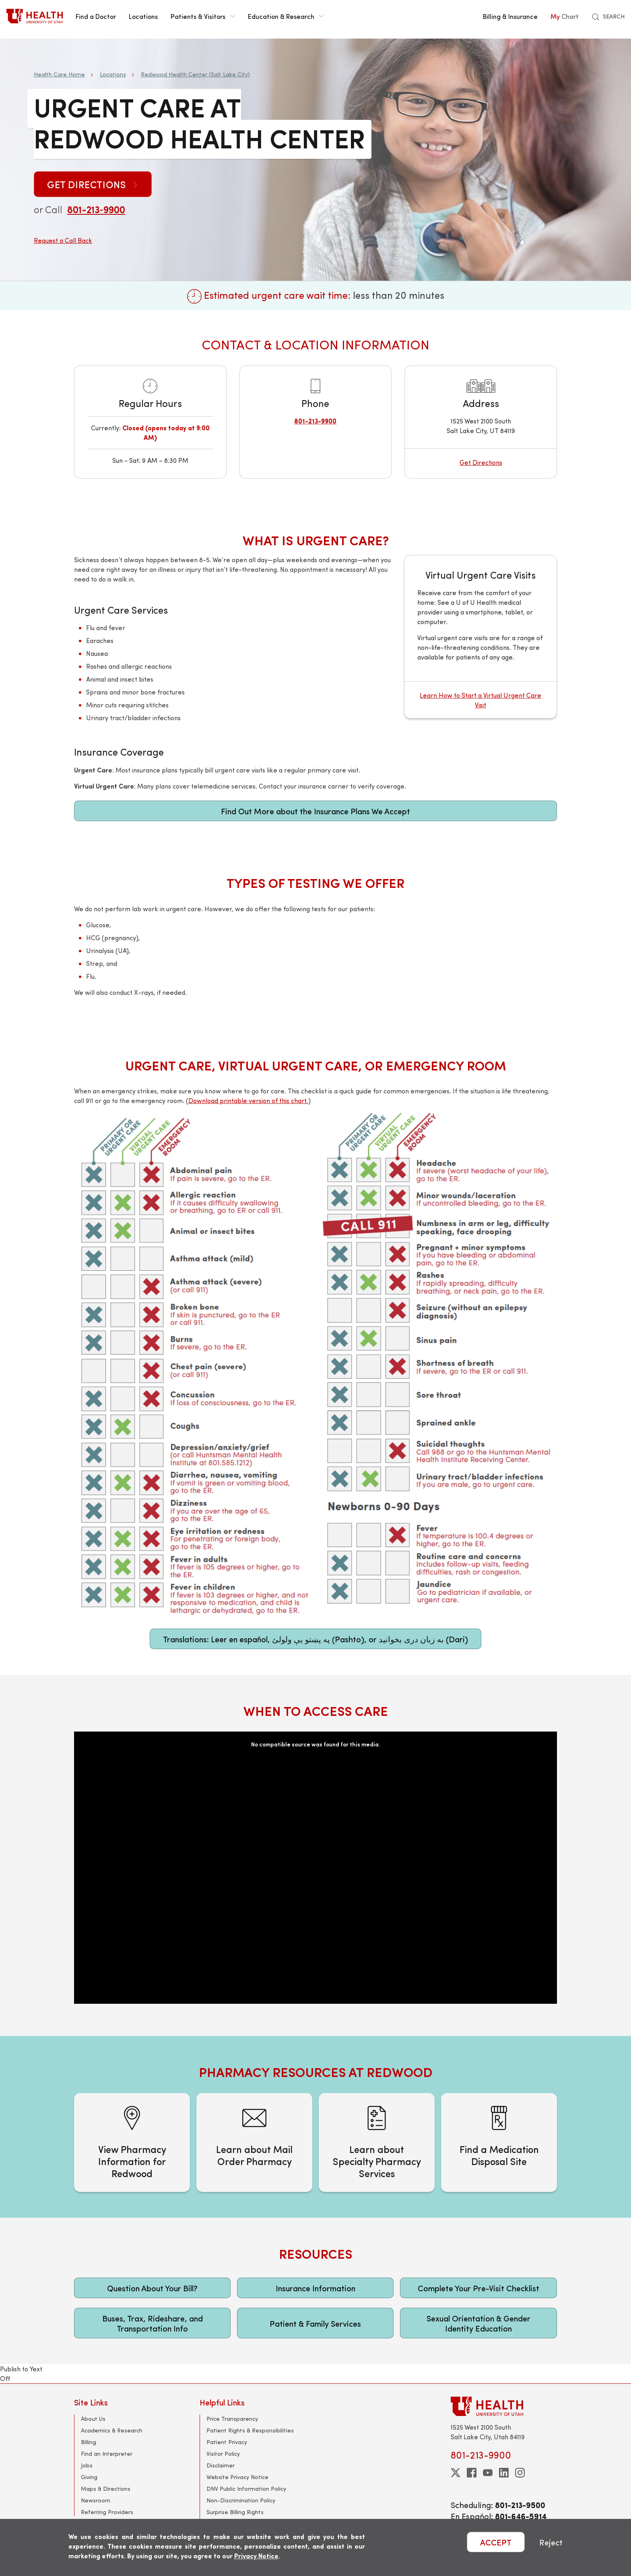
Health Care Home (59, 74)
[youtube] (488, 2472)
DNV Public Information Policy (246, 2488)
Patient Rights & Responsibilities (250, 2430)
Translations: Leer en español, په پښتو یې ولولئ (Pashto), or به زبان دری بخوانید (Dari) (315, 1638)
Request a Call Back (63, 240)
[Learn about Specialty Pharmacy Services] (377, 2142)
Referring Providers (107, 2512)
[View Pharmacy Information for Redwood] (132, 2142)
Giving (89, 2477)
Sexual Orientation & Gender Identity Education (478, 2323)
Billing (88, 2442)
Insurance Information (315, 2287)
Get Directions (92, 184)
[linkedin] (504, 2472)
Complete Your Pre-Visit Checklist (478, 2287)
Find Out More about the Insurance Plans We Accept (315, 810)
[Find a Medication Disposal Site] (499, 2142)
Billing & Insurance (510, 16)
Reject (551, 2542)
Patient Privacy (226, 2442)
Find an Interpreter (106, 2453)
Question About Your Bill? (152, 2287)
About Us (93, 2418)
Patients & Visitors (203, 16)
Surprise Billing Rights (235, 2512)
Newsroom (95, 2500)
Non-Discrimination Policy (240, 2500)
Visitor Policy (223, 2453)
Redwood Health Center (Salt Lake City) (195, 74)
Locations (143, 16)
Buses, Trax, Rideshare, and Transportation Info (152, 2323)
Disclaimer (220, 2465)
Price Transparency (232, 2418)
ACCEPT (495, 2542)
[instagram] (520, 2472)
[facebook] (471, 2472)
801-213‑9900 (96, 209)
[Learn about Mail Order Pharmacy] (254, 2142)
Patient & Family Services (315, 2323)
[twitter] (455, 2472)
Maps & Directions (105, 2488)
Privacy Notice (256, 2555)
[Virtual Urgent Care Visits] (480, 637)
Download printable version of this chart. (248, 1100)
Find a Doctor (96, 16)
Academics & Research (111, 2430)
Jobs (87, 2465)
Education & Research (286, 16)
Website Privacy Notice (237, 2477)
